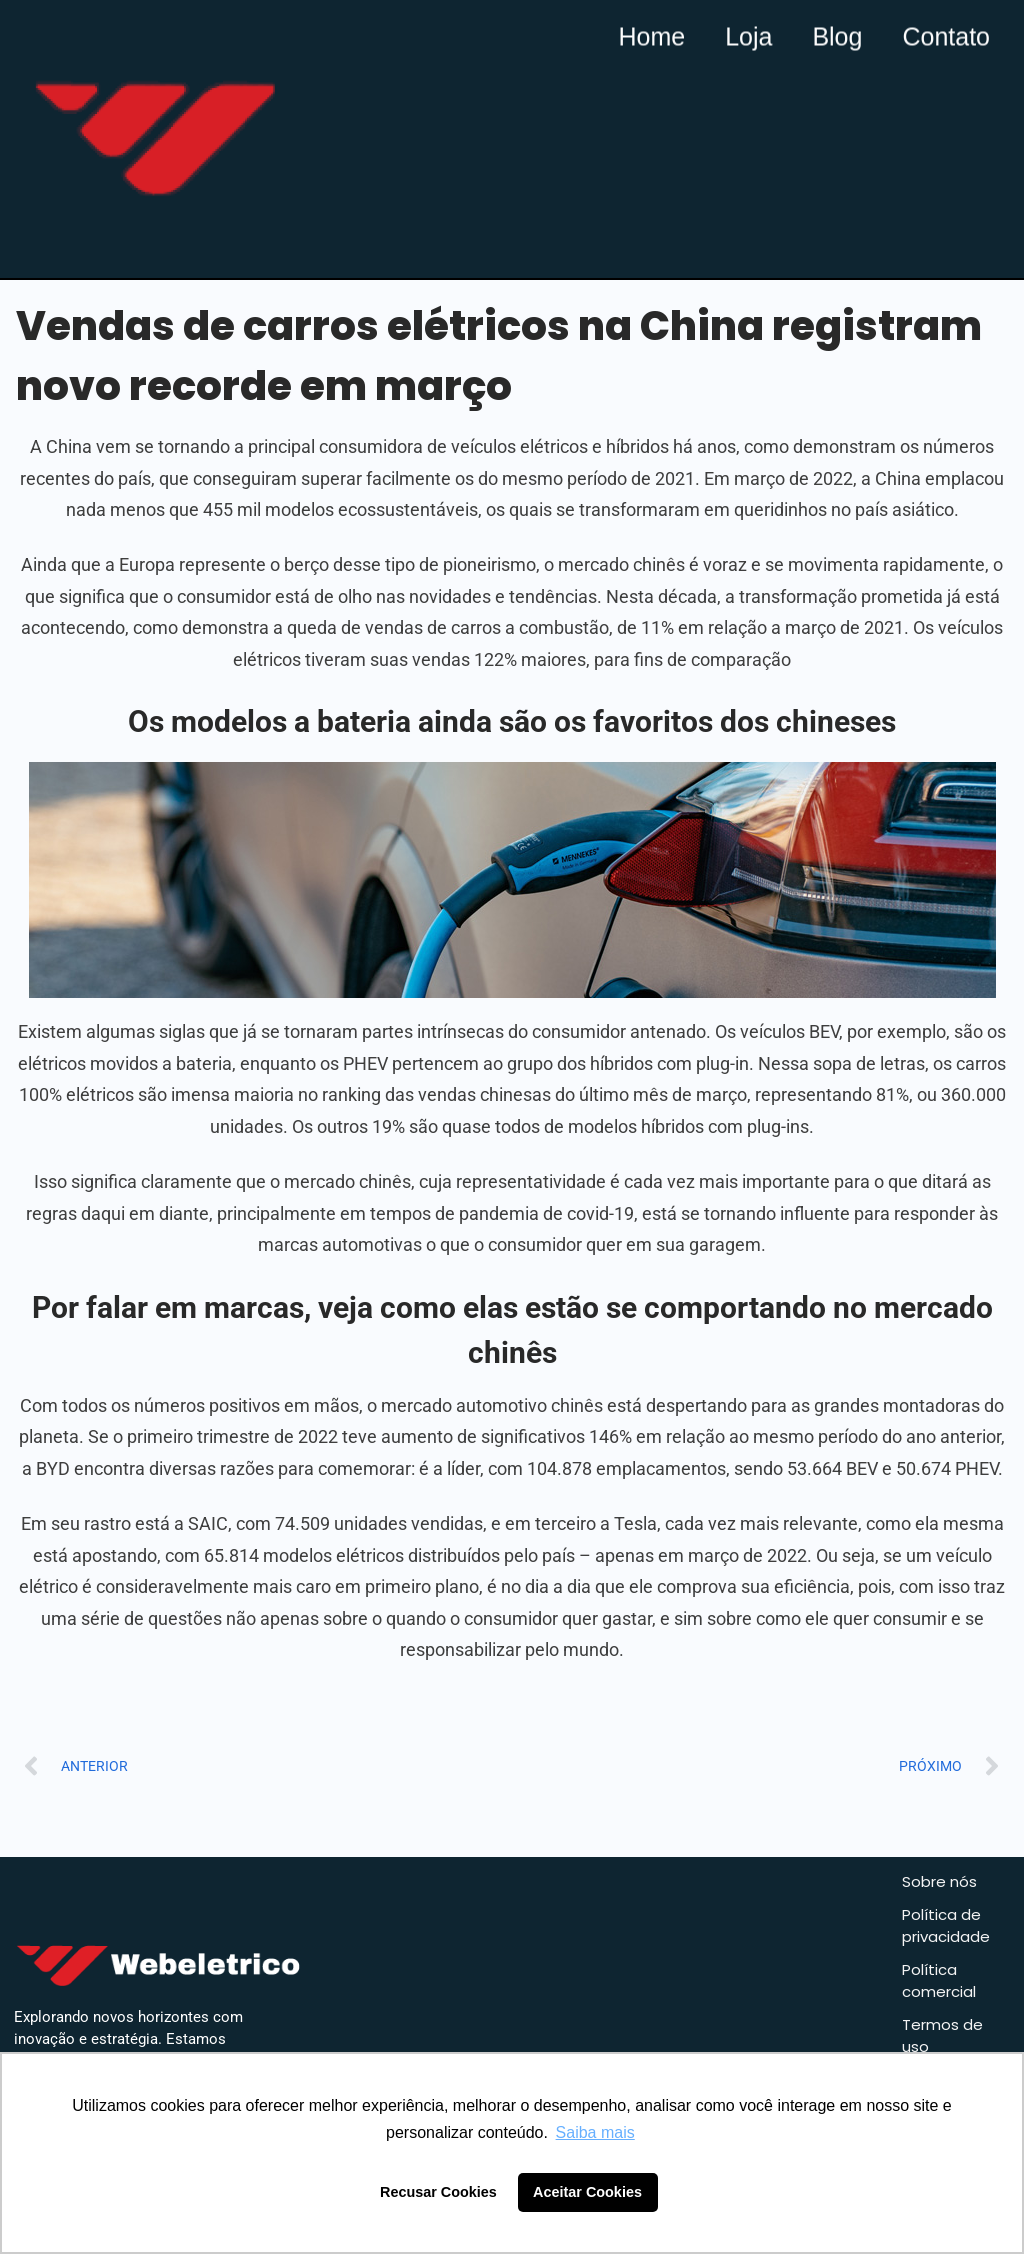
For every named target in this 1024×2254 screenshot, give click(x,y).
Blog (837, 35)
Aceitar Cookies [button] (587, 2192)
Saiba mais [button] (595, 2132)
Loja (748, 35)
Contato (946, 35)
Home (651, 35)
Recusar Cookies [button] (438, 2192)
